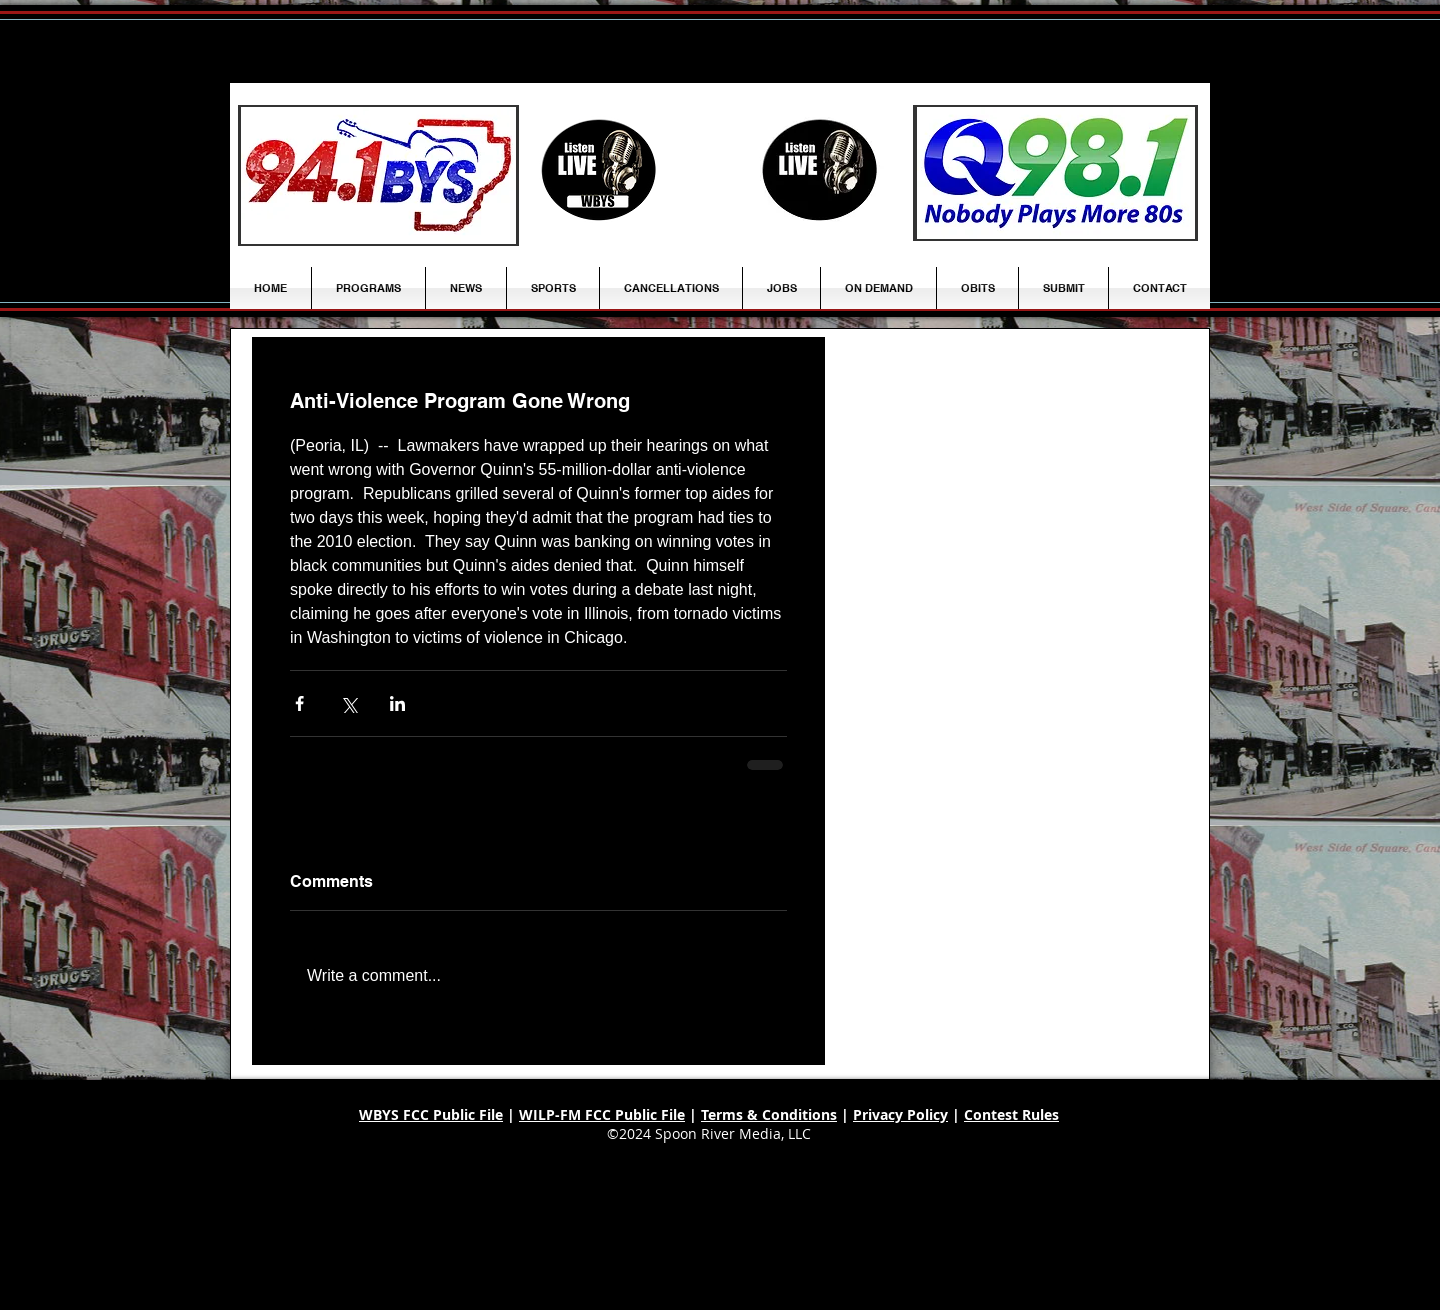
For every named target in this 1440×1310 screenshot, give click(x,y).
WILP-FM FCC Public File (602, 1114)
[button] (466, 288)
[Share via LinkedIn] (397, 703)
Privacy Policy (900, 1114)
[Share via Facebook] (299, 703)
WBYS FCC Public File (431, 1114)
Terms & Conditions (769, 1114)
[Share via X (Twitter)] (348, 703)
